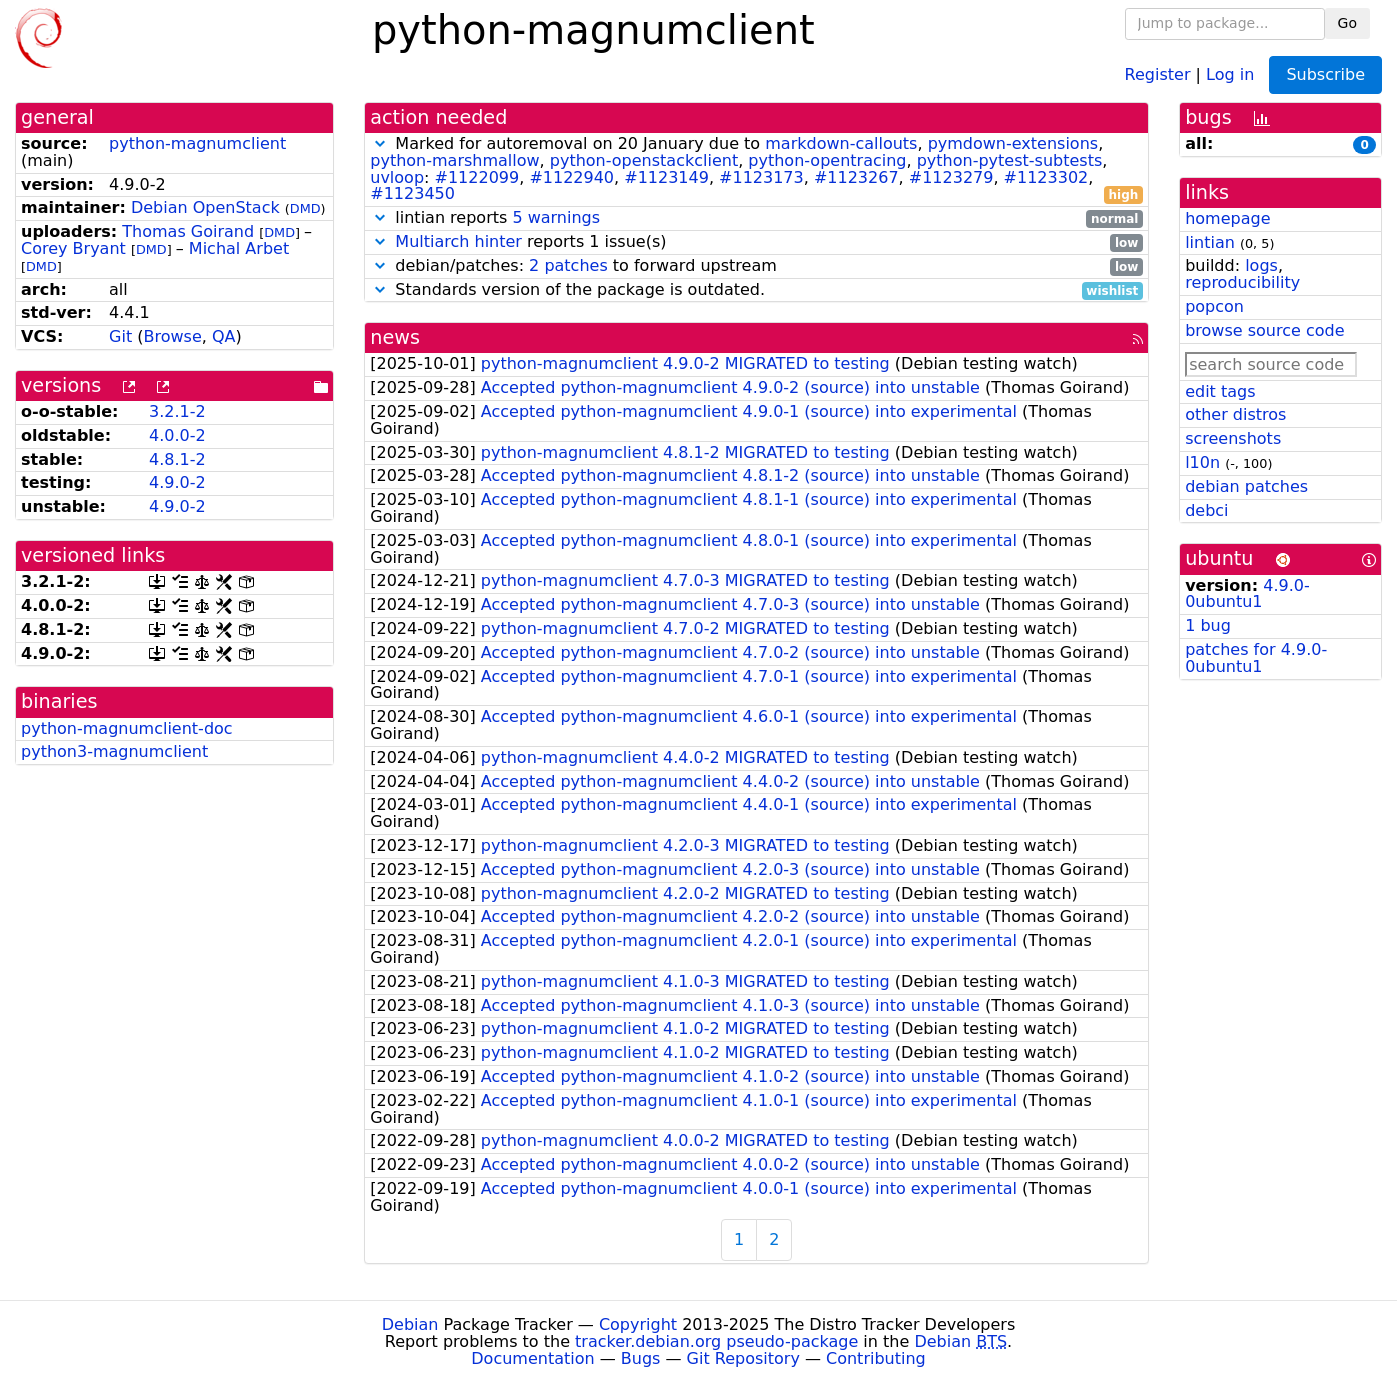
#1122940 (571, 177)
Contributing (876, 1358)
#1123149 (666, 177)
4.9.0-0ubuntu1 (1247, 594)
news (395, 337)
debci (1206, 510)
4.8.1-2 (177, 459)
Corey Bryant (73, 248)
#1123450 (412, 193)
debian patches (1246, 486)
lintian (1210, 242)
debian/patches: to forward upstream (756, 266)
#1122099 (477, 177)
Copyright (638, 1324)
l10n (1202, 462)
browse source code (1264, 330)
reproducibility (1242, 282)
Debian (410, 1324)
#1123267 (856, 177)
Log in (1230, 73)
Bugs (641, 1358)
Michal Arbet (239, 248)
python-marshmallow (454, 160)
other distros (1235, 414)
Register (1158, 73)
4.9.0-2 (177, 482)
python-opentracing (827, 160)
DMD (305, 208)
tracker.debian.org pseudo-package (716, 1341)
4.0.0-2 (177, 435)
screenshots (1233, 438)
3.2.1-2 (177, 411)
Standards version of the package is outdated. (756, 290)
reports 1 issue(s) (756, 242)
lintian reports (756, 218)
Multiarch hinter (458, 241)
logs (1261, 265)
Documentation (532, 1358)
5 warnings (556, 217)
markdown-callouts (841, 143)
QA (224, 336)
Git (120, 336)
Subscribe (1325, 74)
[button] (380, 143)
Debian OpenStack (205, 207)
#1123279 (951, 177)
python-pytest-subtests (1010, 160)
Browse (173, 336)
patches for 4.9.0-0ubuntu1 (1256, 658)
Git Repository (743, 1358)
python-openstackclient (644, 160)
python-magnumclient (197, 143)
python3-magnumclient (114, 751)
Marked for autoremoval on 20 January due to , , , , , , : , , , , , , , (756, 169)
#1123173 (761, 177)
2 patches (568, 265)
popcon (1214, 306)
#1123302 (1046, 177)
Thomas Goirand (188, 231)
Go (1347, 23)
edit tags (1220, 391)
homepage (1227, 218)
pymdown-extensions (1013, 143)
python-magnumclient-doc (127, 728)
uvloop (397, 177)
